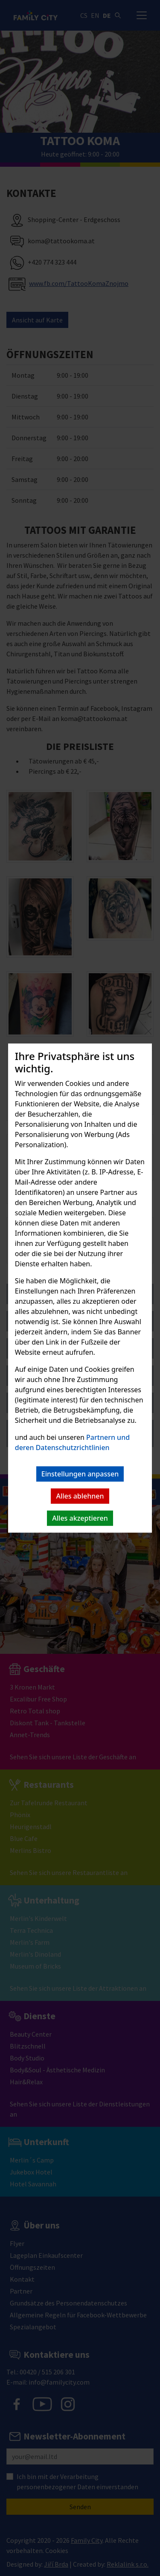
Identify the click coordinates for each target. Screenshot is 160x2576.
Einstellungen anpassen (80, 1474)
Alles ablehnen (80, 1496)
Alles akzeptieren (80, 1518)
